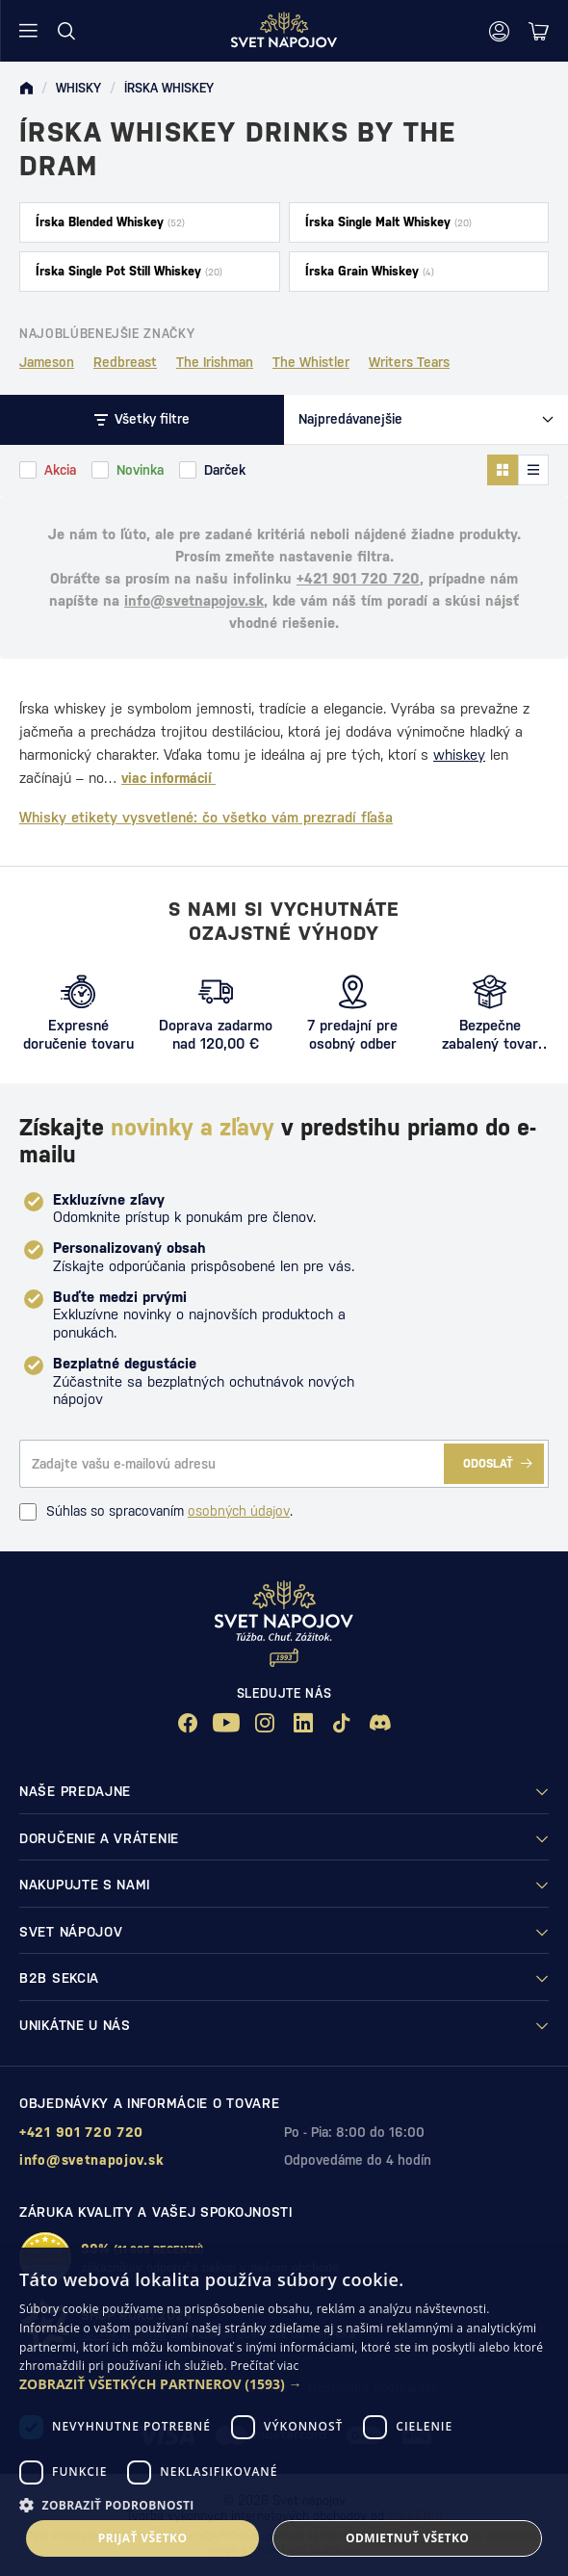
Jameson (46, 362)
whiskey (459, 754)
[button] (284, 2384)
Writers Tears (409, 362)
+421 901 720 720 (358, 578)
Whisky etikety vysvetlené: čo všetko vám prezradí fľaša (206, 817)
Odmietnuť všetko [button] (407, 2538)
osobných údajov (239, 1511)
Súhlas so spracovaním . (156, 1512)
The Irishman (214, 362)
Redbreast (125, 362)
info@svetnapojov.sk (194, 600)
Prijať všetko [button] (143, 2538)
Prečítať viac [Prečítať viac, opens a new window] (264, 2365)
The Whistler (310, 362)
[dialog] (284, 2412)
